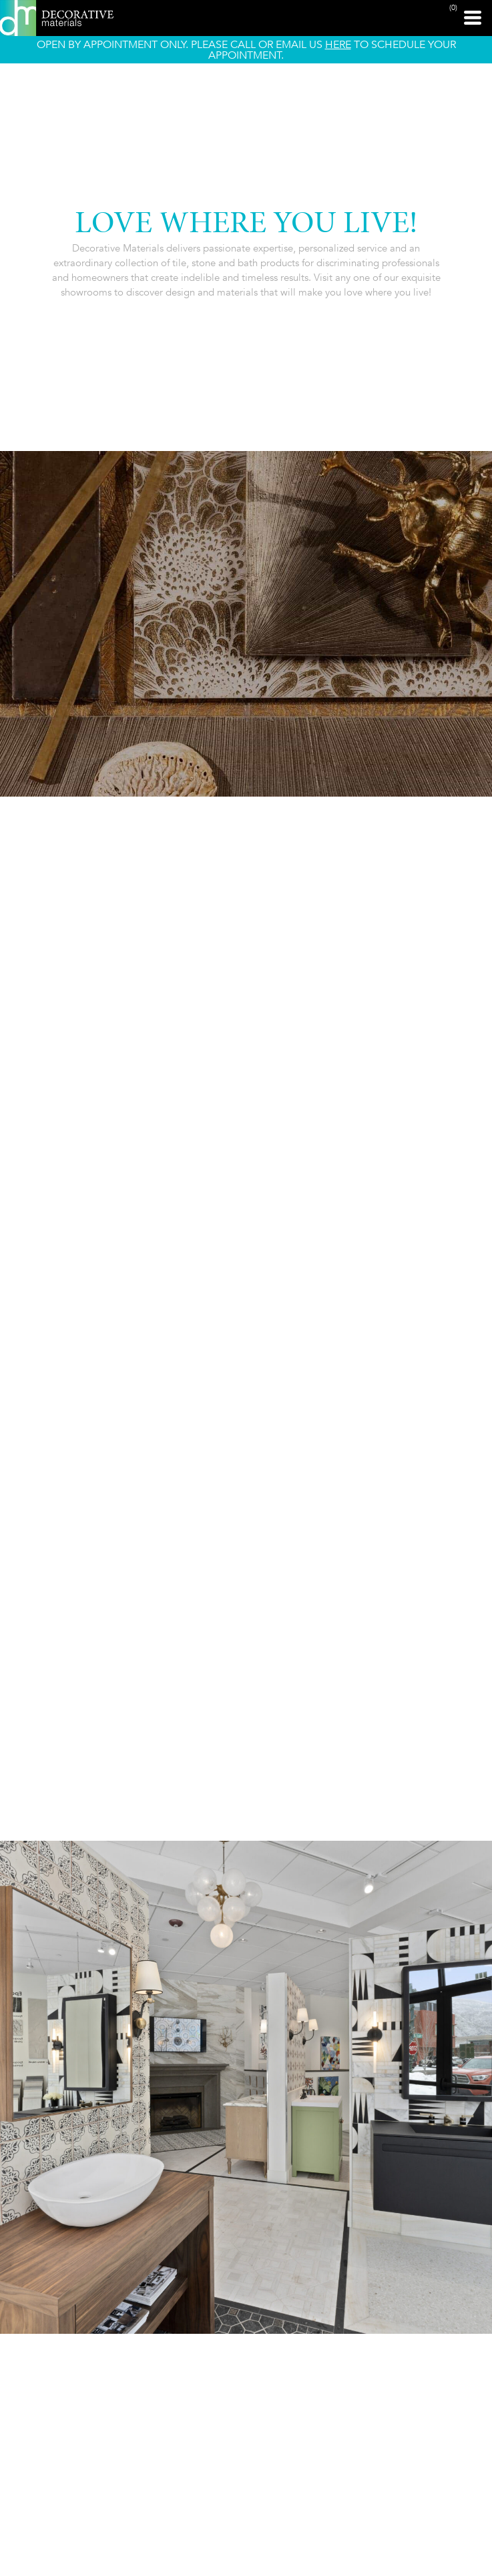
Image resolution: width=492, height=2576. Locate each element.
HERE (338, 44)
